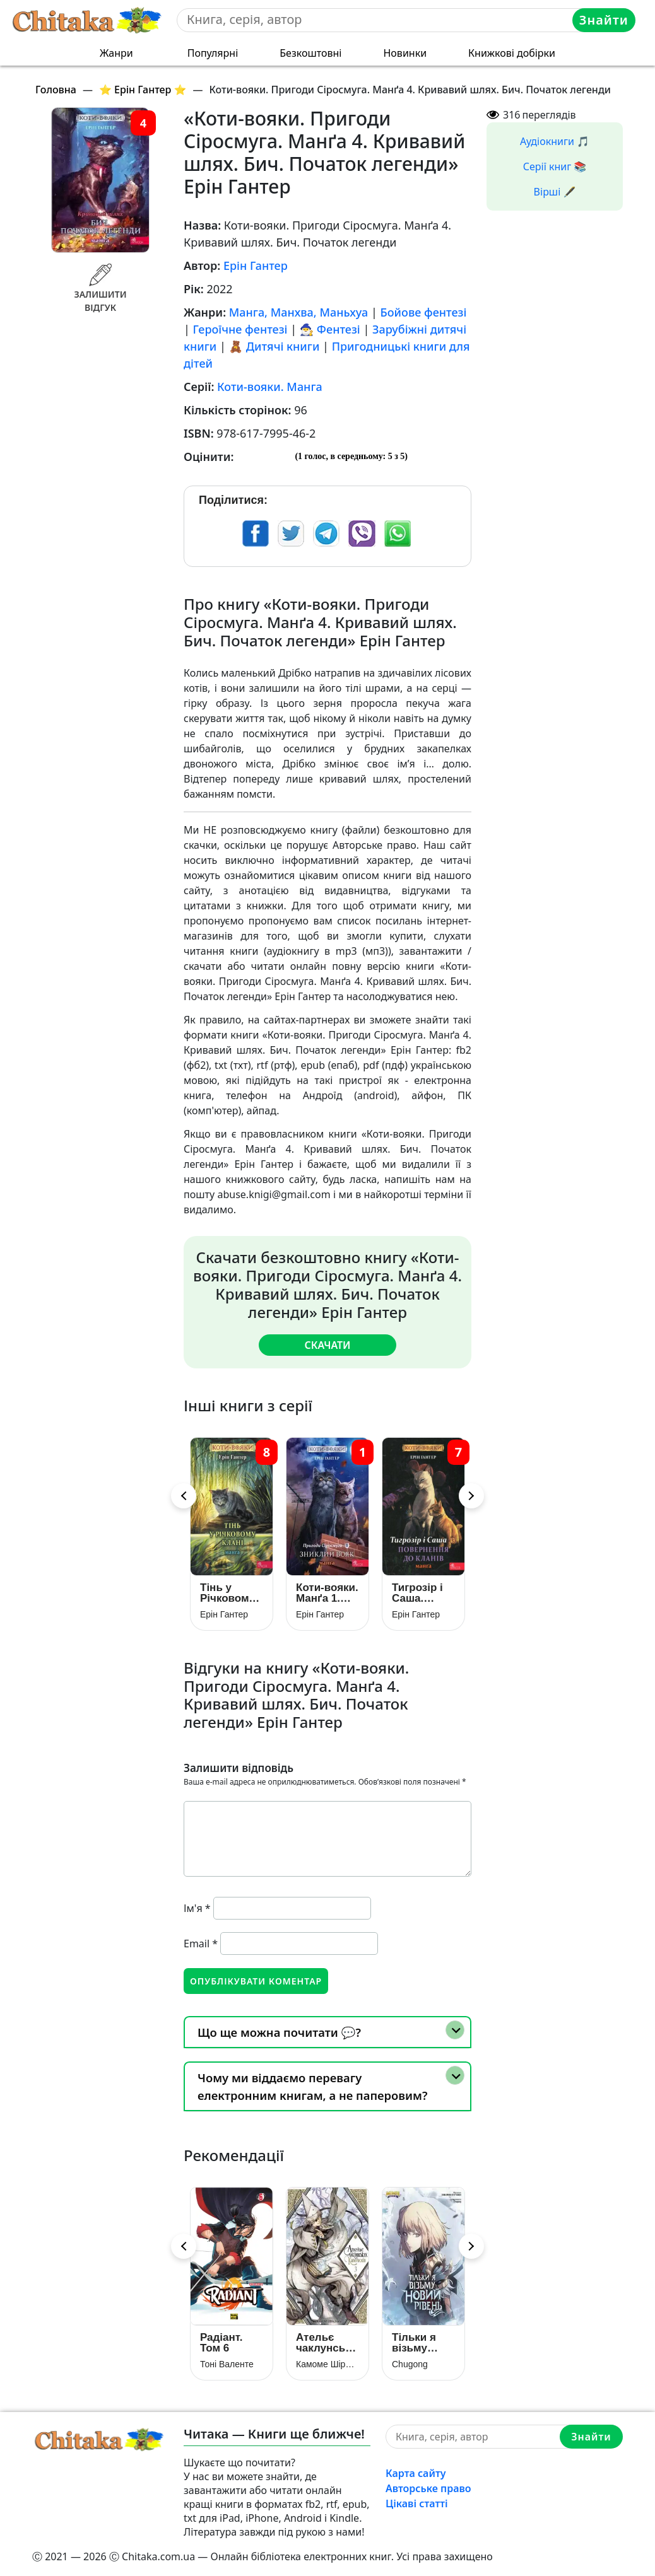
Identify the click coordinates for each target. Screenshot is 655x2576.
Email (201, 1943)
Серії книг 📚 (555, 166)
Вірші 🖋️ (555, 192)
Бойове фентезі (424, 312)
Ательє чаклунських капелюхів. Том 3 (327, 2342)
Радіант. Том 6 (221, 2342)
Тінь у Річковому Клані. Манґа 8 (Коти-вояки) (227, 1592)
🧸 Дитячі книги (274, 346)
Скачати (327, 1345)
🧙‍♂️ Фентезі (330, 329)
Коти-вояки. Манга (269, 386)
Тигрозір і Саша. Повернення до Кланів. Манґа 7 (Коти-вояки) (423, 1592)
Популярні (213, 53)
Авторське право (428, 2488)
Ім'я (197, 1908)
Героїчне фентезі (240, 329)
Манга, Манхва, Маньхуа (298, 312)
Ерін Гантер (255, 265)
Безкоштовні (310, 53)
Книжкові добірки (511, 53)
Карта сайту (416, 2473)
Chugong (410, 2364)
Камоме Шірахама (327, 2364)
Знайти (603, 19)
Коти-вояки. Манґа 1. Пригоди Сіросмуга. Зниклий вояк (327, 1592)
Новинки (405, 53)
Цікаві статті (417, 2503)
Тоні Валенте (227, 2364)
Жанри (116, 53)
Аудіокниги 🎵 (554, 141)
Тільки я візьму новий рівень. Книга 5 (414, 2342)
